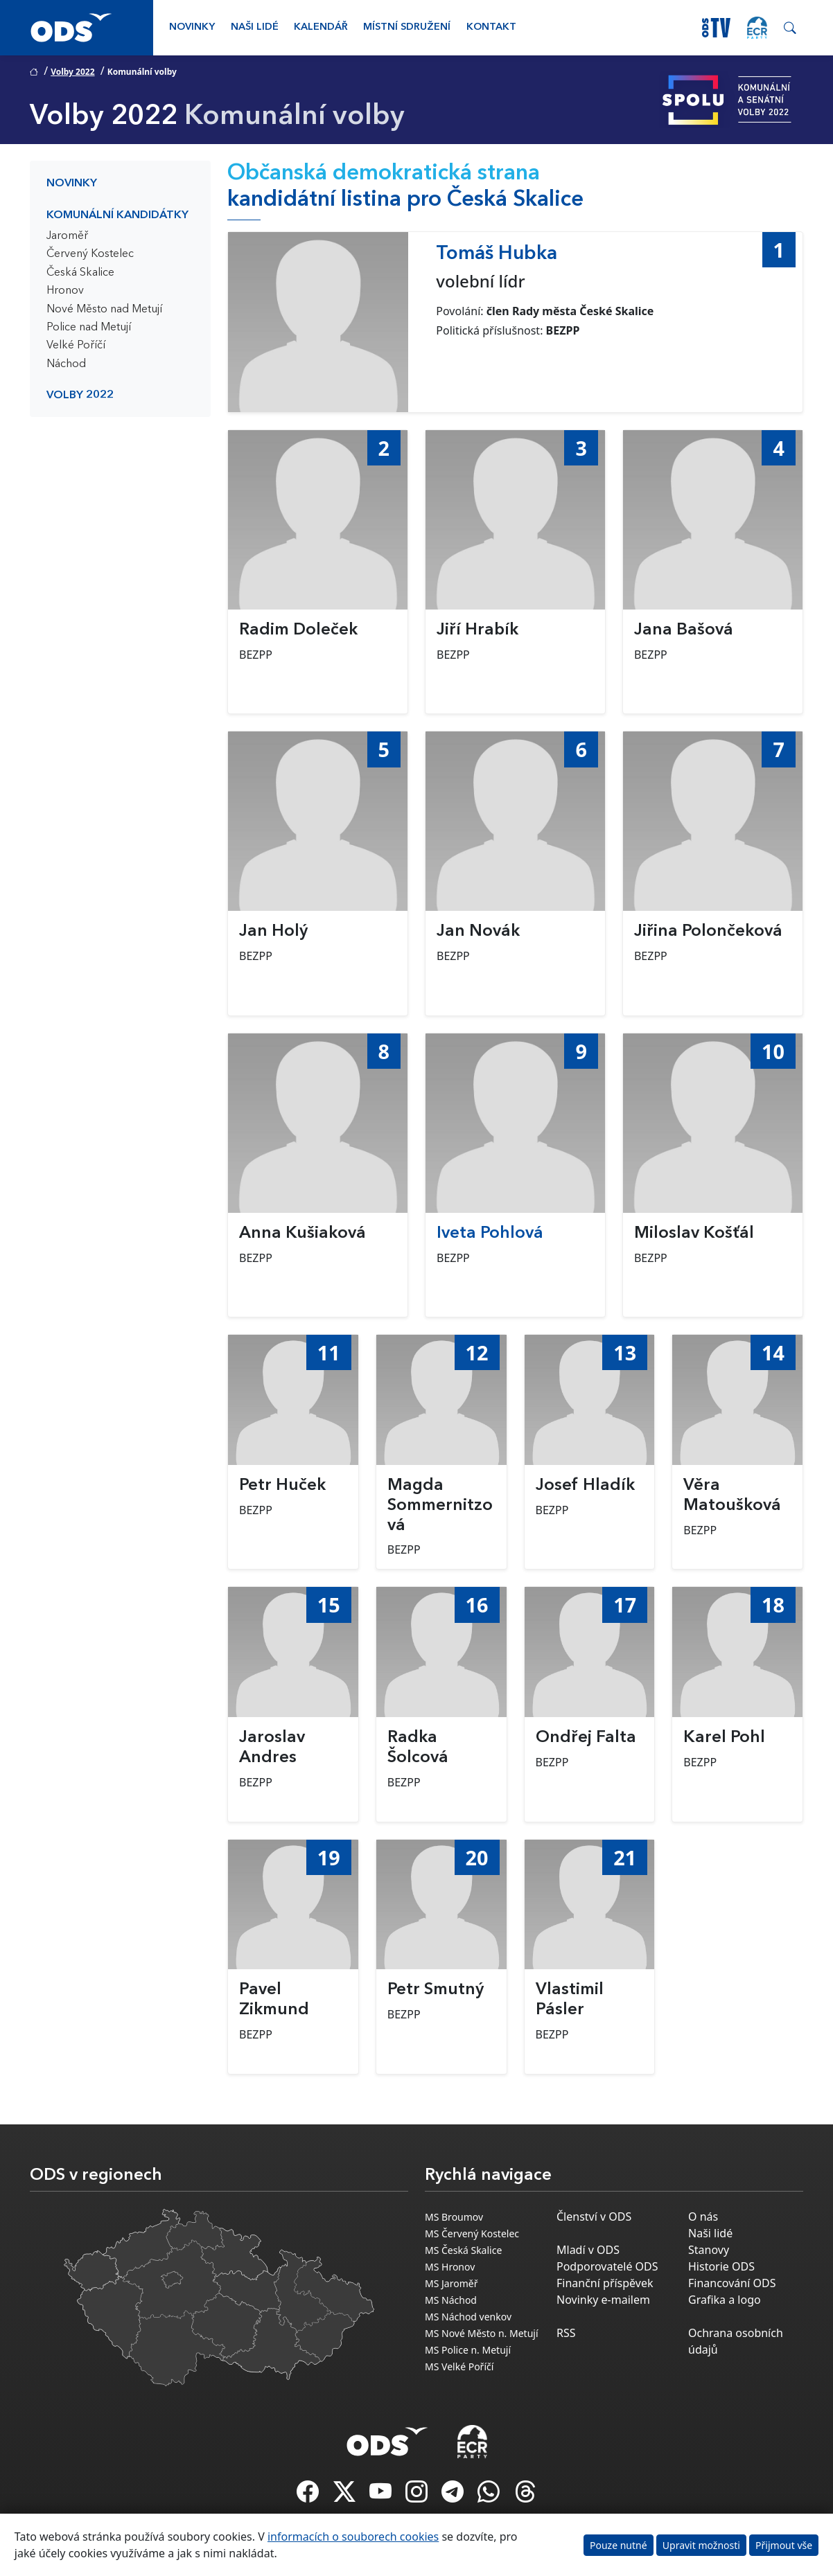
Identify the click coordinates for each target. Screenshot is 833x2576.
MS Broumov (454, 2216)
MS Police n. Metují (468, 2349)
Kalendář (321, 27)
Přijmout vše (783, 2545)
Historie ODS (721, 2266)
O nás (703, 2216)
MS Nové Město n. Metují (481, 2333)
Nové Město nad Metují (104, 309)
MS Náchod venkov (468, 2316)
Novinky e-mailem (603, 2299)
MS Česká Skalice (463, 2250)
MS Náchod (451, 2300)
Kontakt (491, 27)
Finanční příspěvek (605, 2283)
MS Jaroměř (451, 2283)
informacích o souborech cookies (353, 2536)
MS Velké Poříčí (459, 2366)
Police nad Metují (88, 327)
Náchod (66, 364)
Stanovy (708, 2249)
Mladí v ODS (588, 2249)
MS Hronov (450, 2266)
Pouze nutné (618, 2545)
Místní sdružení (406, 27)
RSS (566, 2332)
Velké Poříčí (75, 345)
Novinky (192, 27)
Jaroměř (67, 236)
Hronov (65, 290)
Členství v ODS (593, 2216)
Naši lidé (255, 27)
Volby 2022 (72, 72)
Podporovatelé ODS (607, 2266)
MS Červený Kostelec (472, 2233)
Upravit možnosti (701, 2545)
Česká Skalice (80, 272)
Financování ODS (731, 2283)
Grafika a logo (724, 2299)
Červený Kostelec (90, 254)
